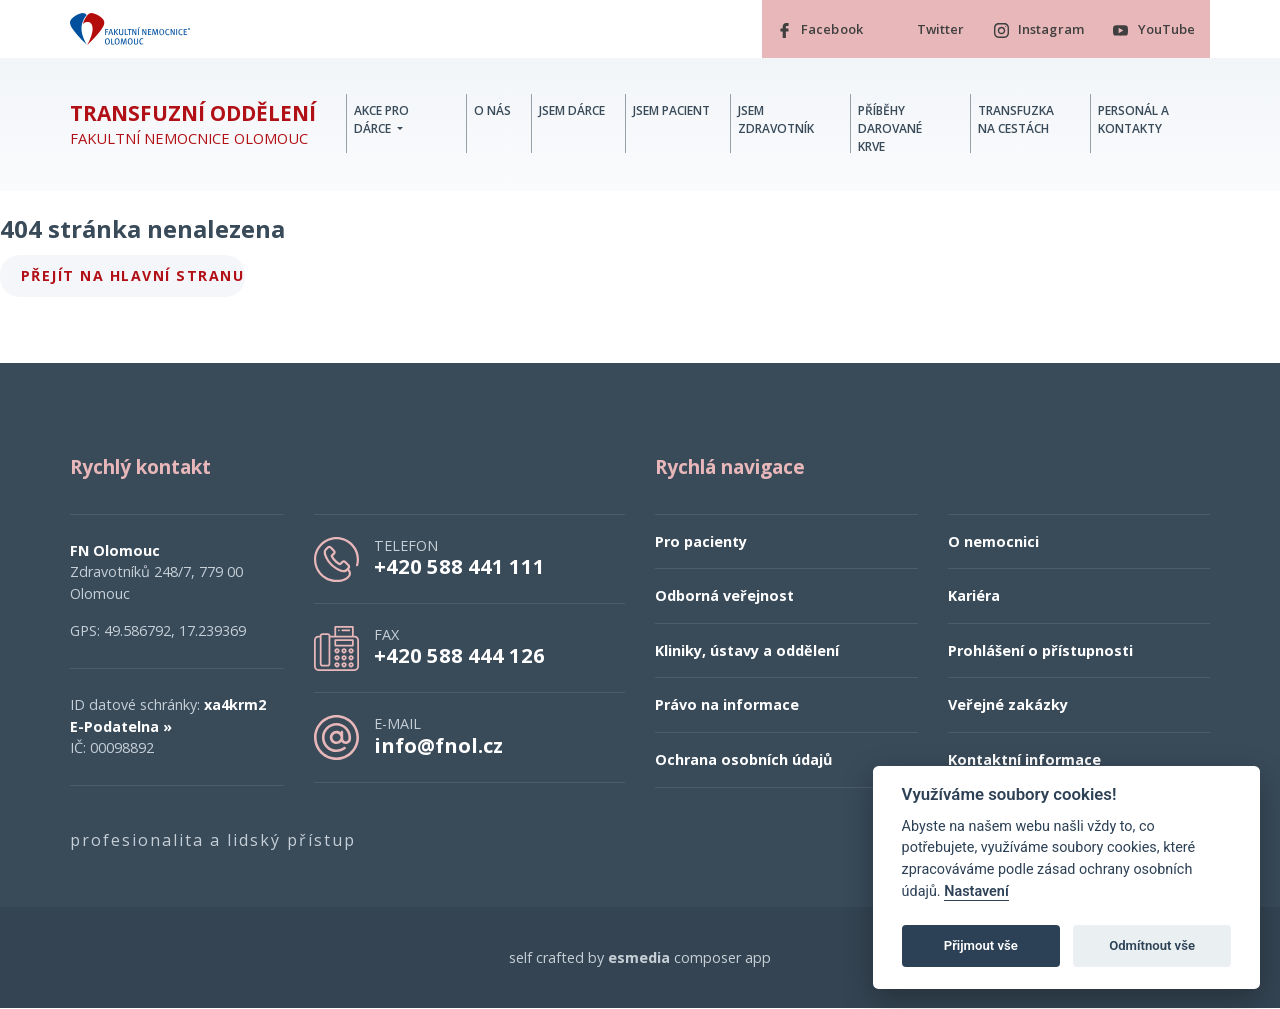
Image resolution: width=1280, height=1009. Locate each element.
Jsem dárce (572, 110)
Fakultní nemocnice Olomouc (193, 125)
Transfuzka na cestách (1016, 119)
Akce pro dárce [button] (381, 119)
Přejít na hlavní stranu (133, 275)
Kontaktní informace (1024, 759)
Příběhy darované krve (890, 128)
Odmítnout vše (1152, 945)
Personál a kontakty (1133, 119)
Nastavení (976, 891)
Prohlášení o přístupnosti (1040, 650)
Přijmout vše (981, 945)
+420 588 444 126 (459, 656)
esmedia (639, 957)
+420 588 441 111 (459, 566)
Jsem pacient (671, 110)
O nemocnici (993, 541)
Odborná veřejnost (724, 596)
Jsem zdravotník (776, 119)
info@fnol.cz (438, 745)
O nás (492, 110)
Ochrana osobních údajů (743, 759)
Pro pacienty (701, 541)
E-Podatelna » (121, 726)
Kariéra (974, 596)
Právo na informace (727, 705)
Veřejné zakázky (1008, 705)
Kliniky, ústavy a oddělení (747, 650)
